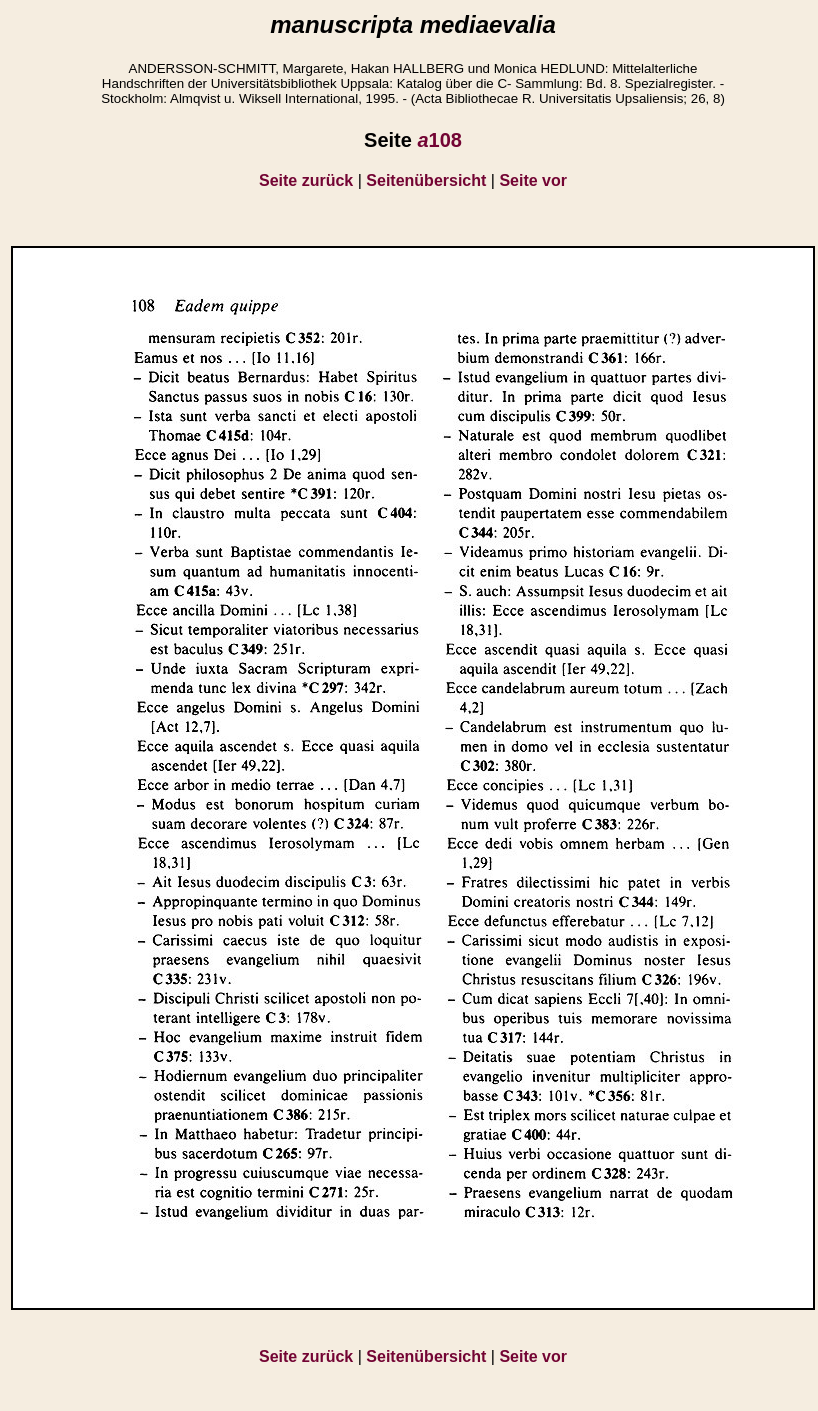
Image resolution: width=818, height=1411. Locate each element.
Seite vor (533, 180)
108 (439, 140)
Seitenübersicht (426, 180)
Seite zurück (306, 180)
